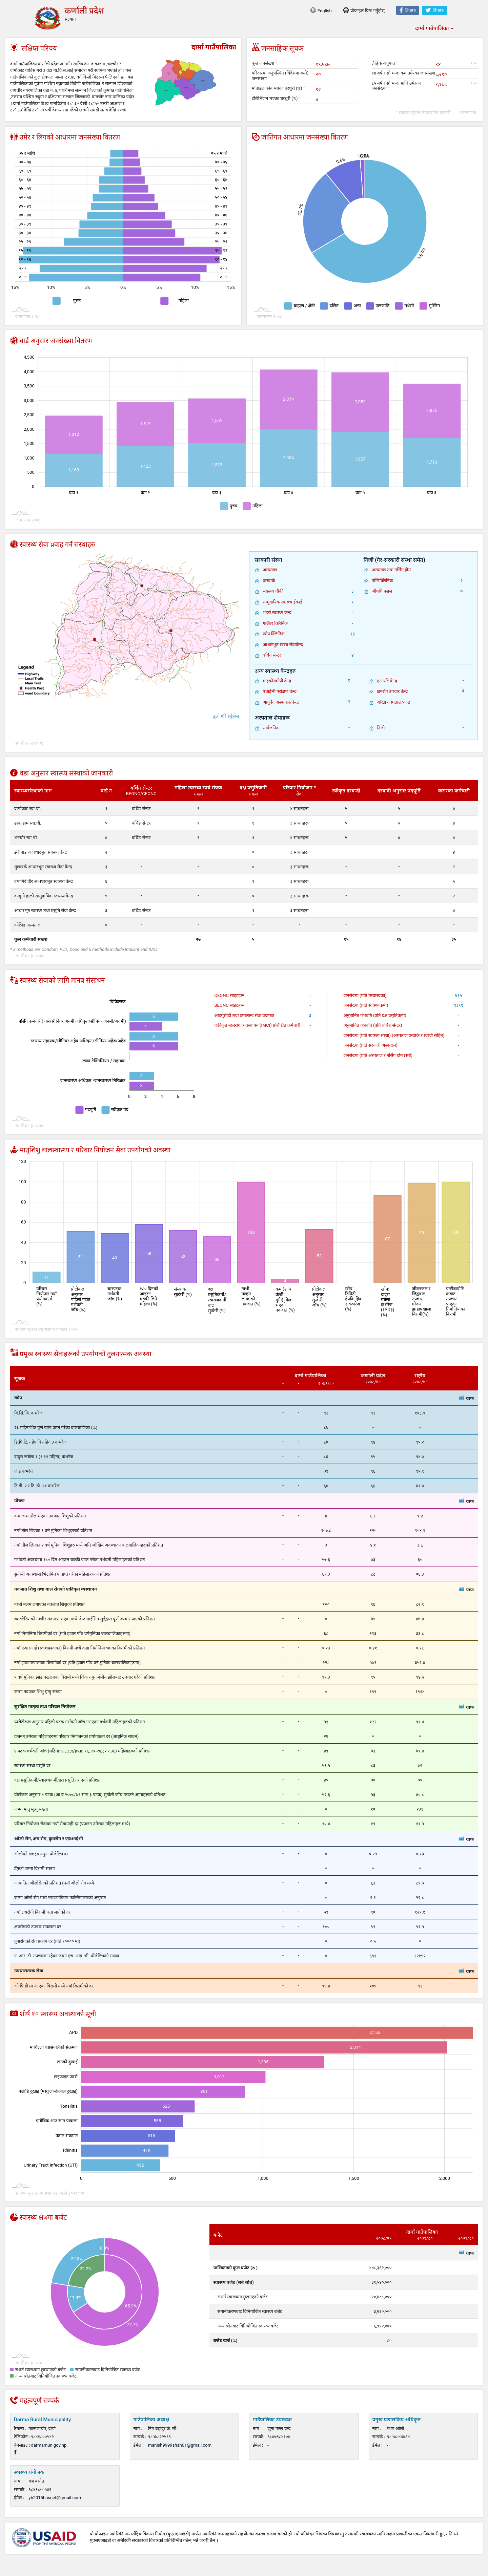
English (321, 10)
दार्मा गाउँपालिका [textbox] (432, 28)
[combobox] (434, 28)
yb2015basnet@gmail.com (54, 2497)
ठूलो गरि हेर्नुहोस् (226, 716)
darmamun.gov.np (49, 2445)
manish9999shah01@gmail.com (179, 2445)
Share (408, 10)
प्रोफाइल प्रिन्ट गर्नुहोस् (364, 10)
